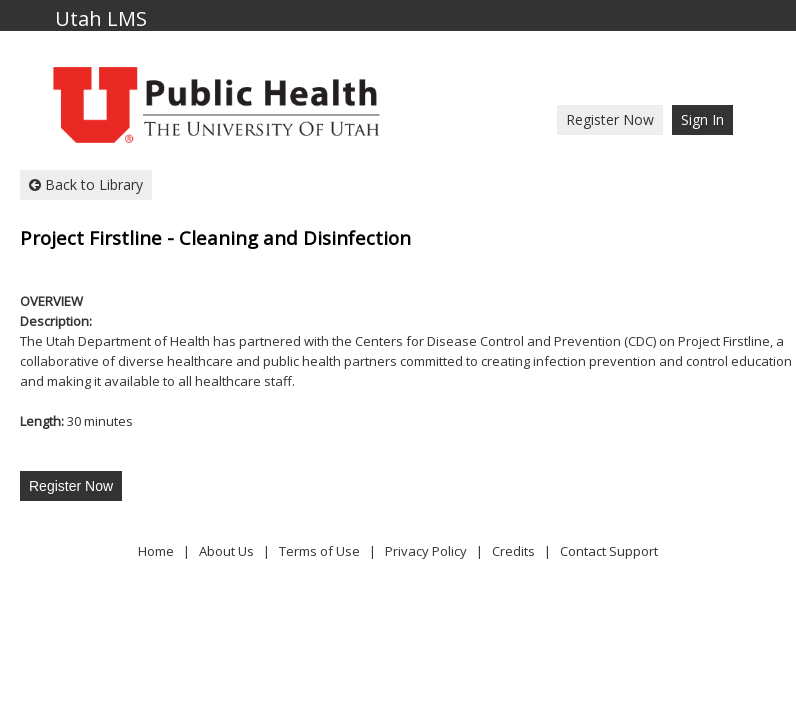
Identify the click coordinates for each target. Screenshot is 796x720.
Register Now (610, 119)
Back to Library (86, 184)
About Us (226, 551)
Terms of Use (319, 551)
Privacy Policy (426, 551)
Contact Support (609, 551)
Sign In (702, 119)
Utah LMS (101, 20)
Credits (513, 551)
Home (156, 551)
